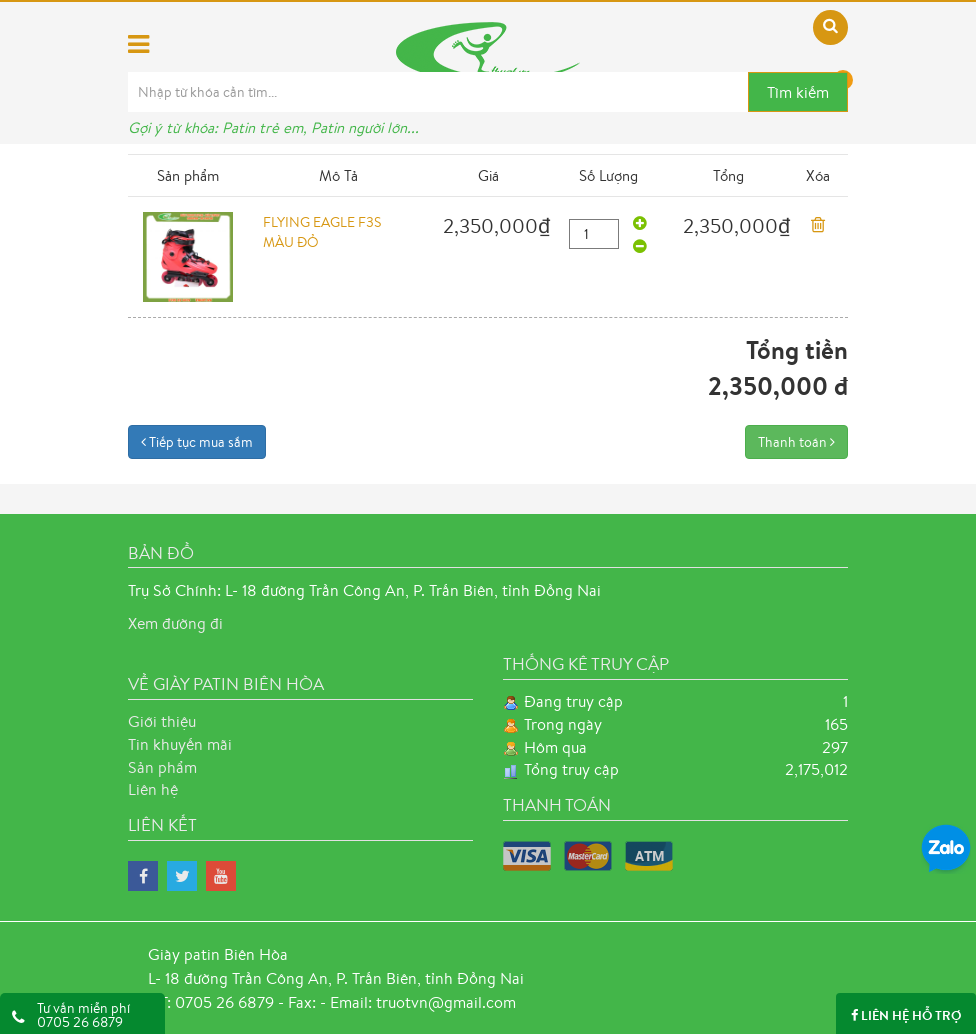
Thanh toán (796, 442)
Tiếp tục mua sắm (197, 442)
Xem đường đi (175, 623)
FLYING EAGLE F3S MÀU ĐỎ (322, 232)
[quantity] (594, 234)
